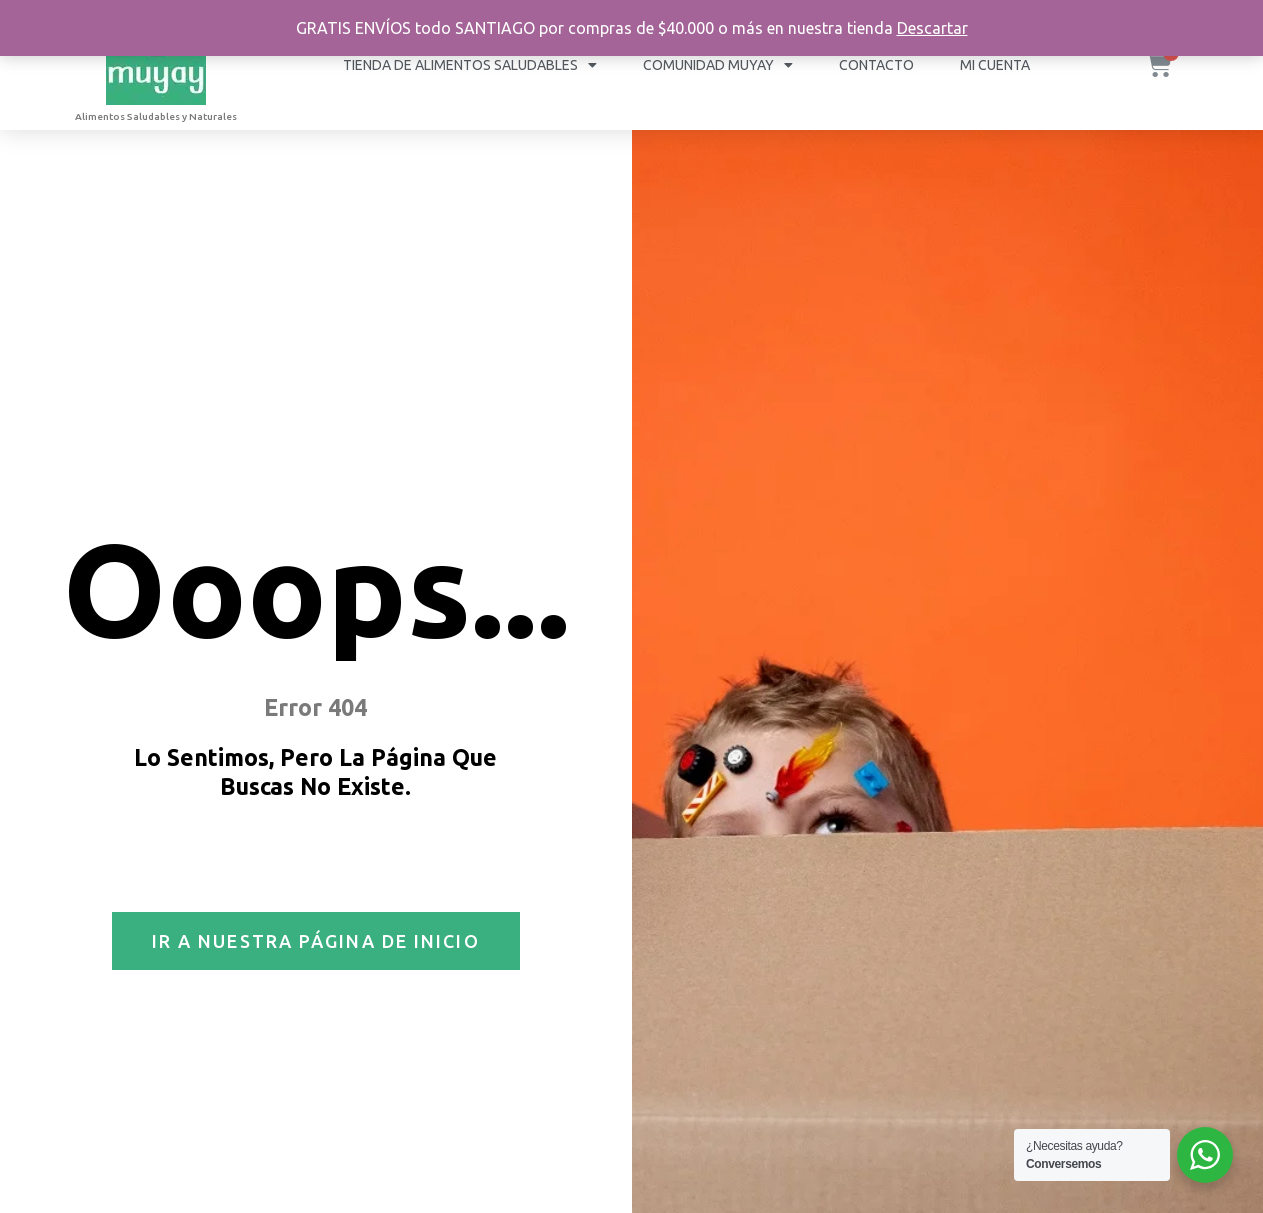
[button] (316, 941)
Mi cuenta (995, 65)
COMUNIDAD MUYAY (718, 65)
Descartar (932, 28)
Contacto (876, 65)
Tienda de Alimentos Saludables (470, 65)
